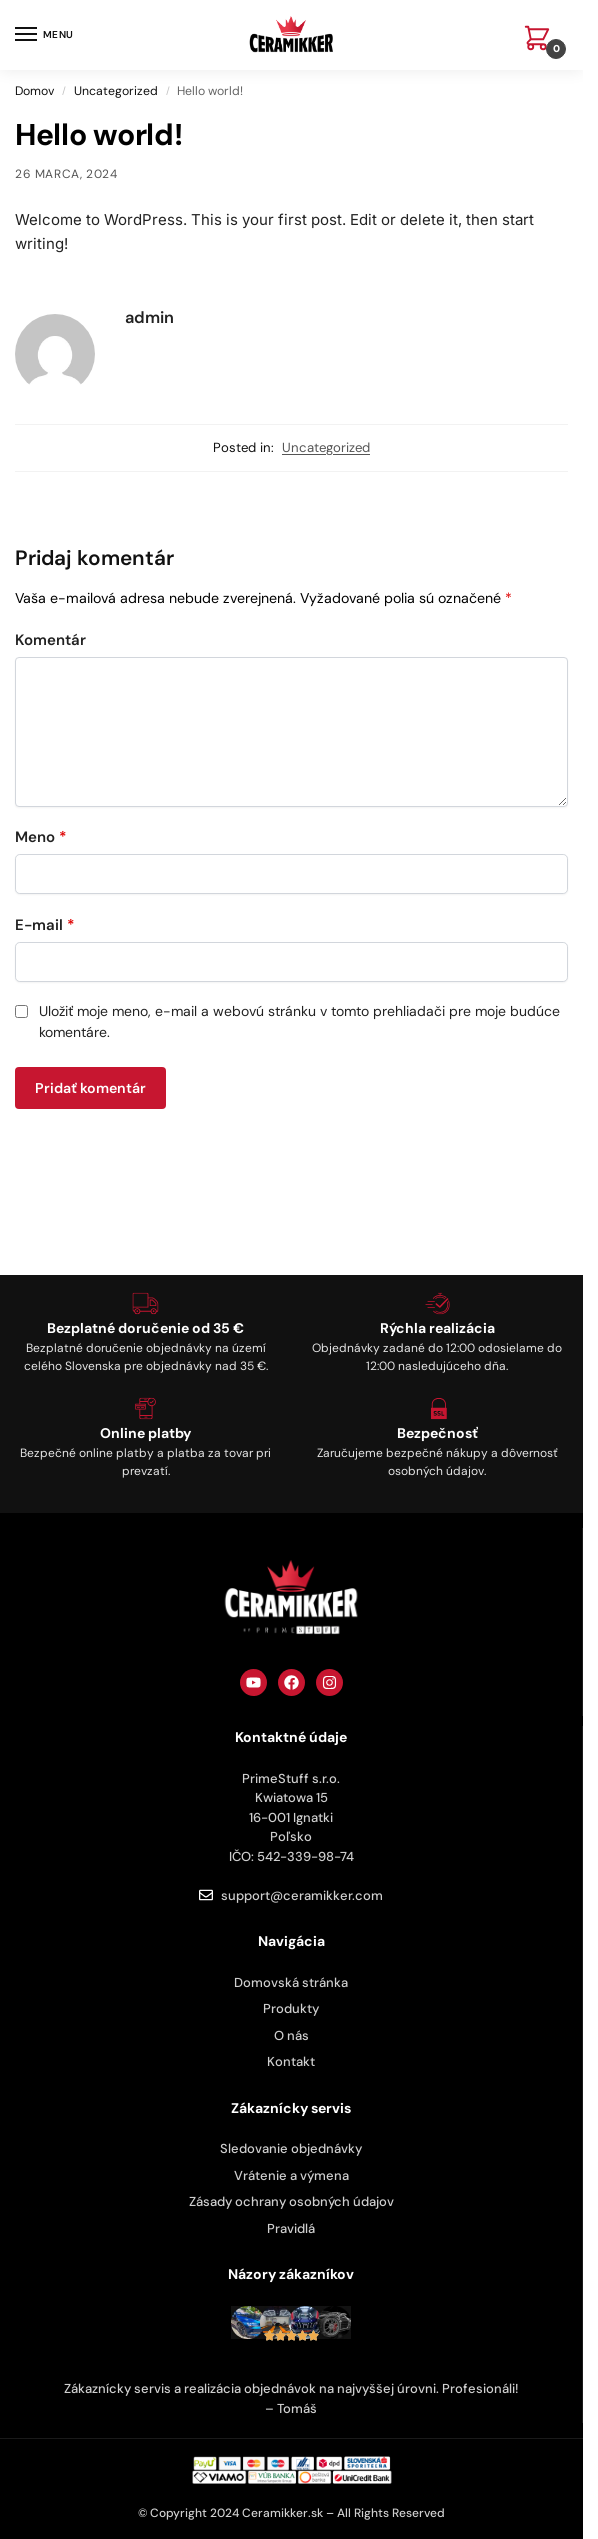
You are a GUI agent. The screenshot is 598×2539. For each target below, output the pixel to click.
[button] (541, 39)
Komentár (50, 640)
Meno (41, 837)
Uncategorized (116, 91)
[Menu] (45, 35)
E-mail (45, 925)
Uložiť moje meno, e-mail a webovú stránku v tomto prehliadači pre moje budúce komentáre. (299, 1021)
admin (149, 317)
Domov (34, 91)
